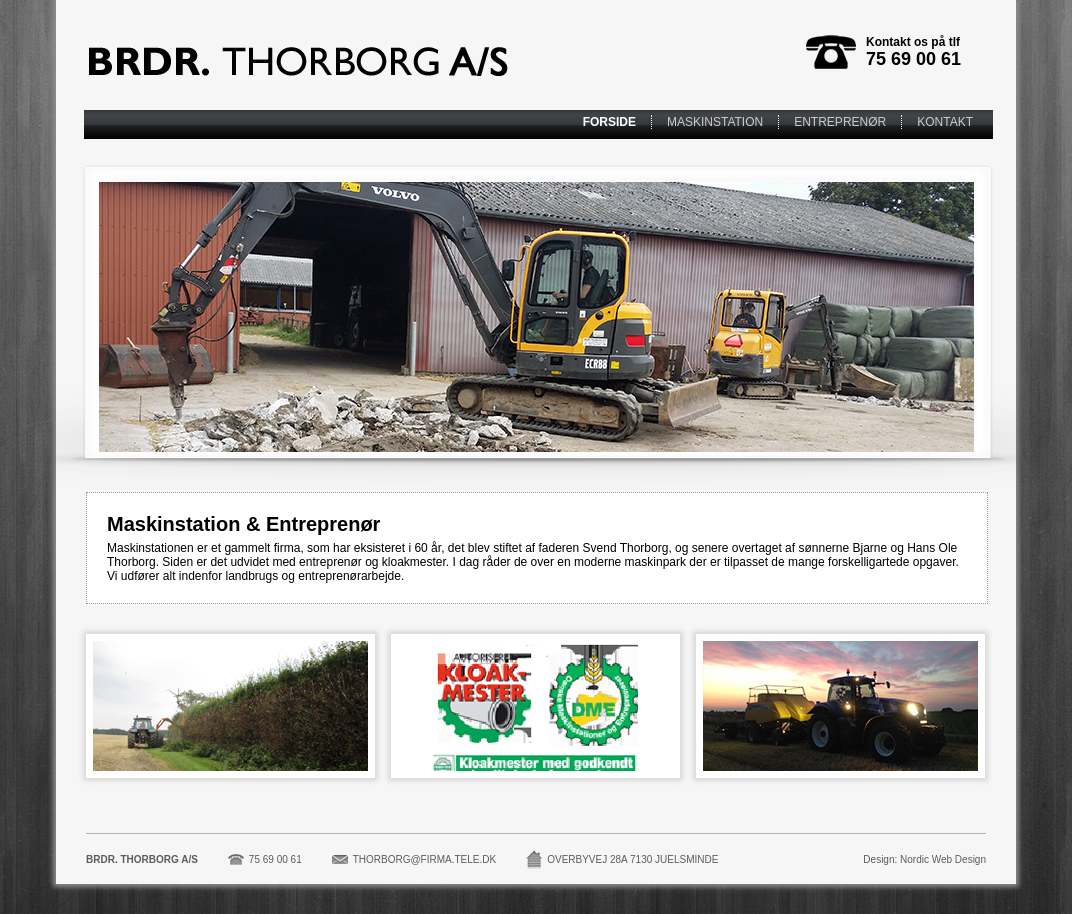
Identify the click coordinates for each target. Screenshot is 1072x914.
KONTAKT (945, 122)
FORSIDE (609, 122)
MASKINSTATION (715, 122)
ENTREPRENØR (840, 122)
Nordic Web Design (943, 859)
